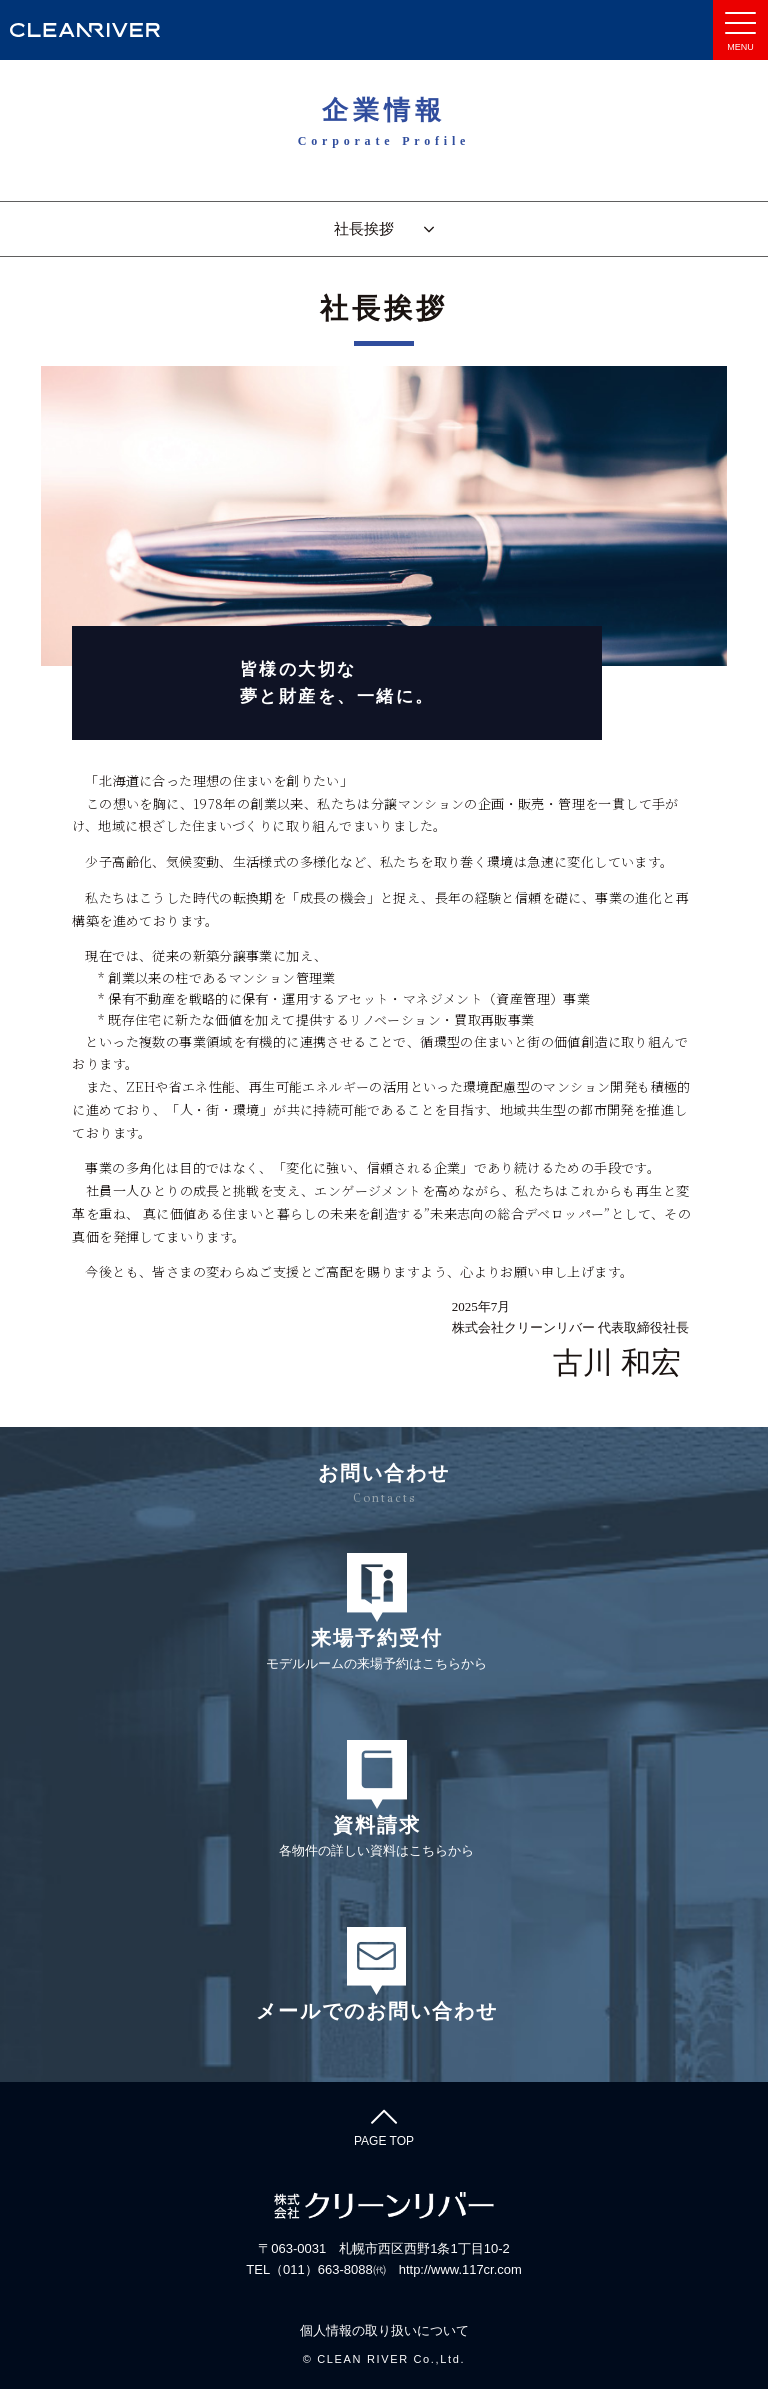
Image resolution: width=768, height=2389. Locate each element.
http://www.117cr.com (460, 2269)
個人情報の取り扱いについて (384, 2330)
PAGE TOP (384, 2125)
